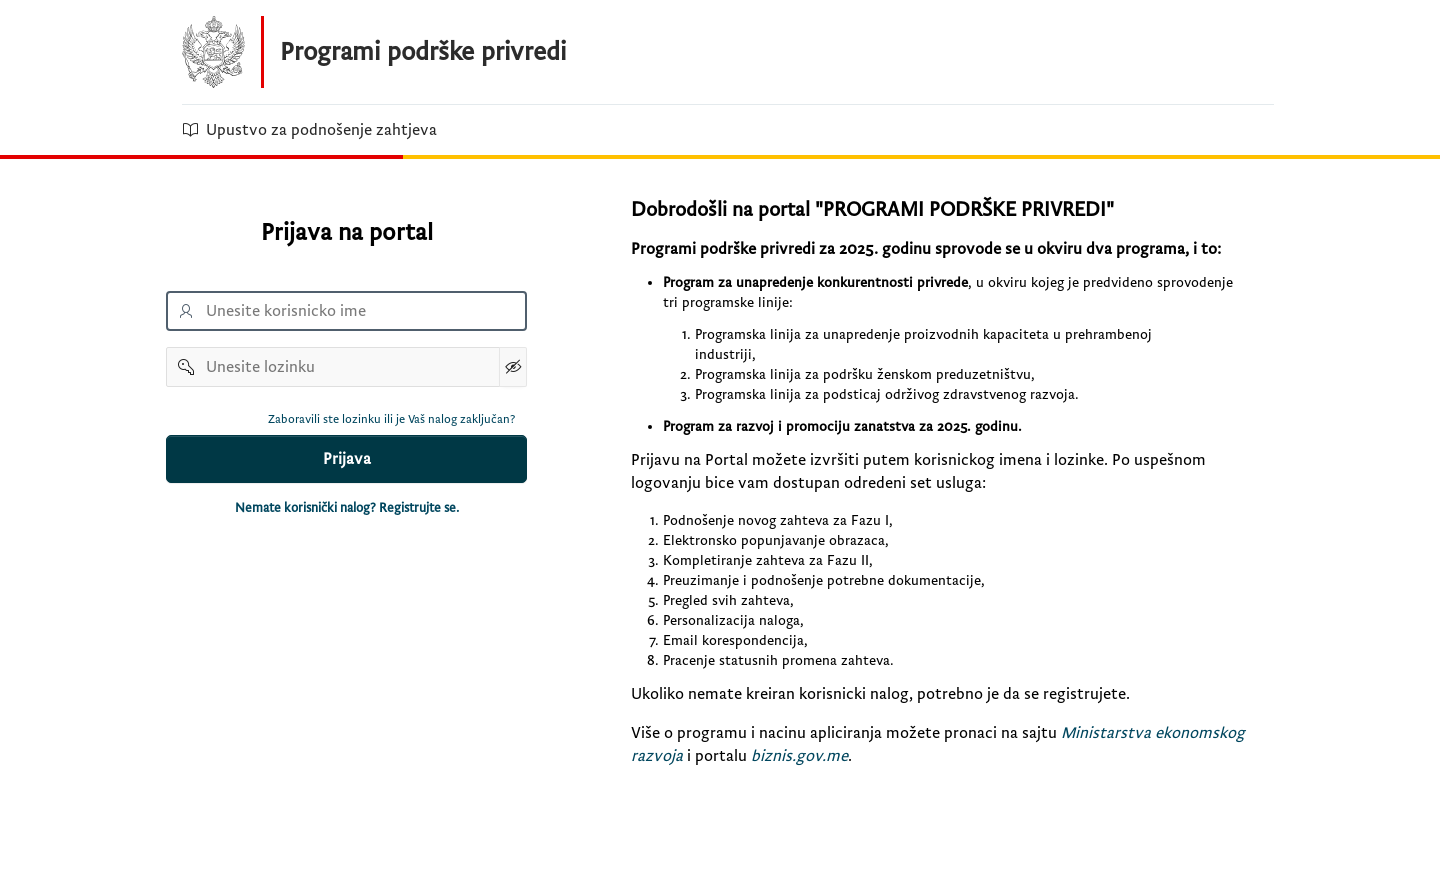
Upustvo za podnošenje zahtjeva (309, 130)
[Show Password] (513, 367)
